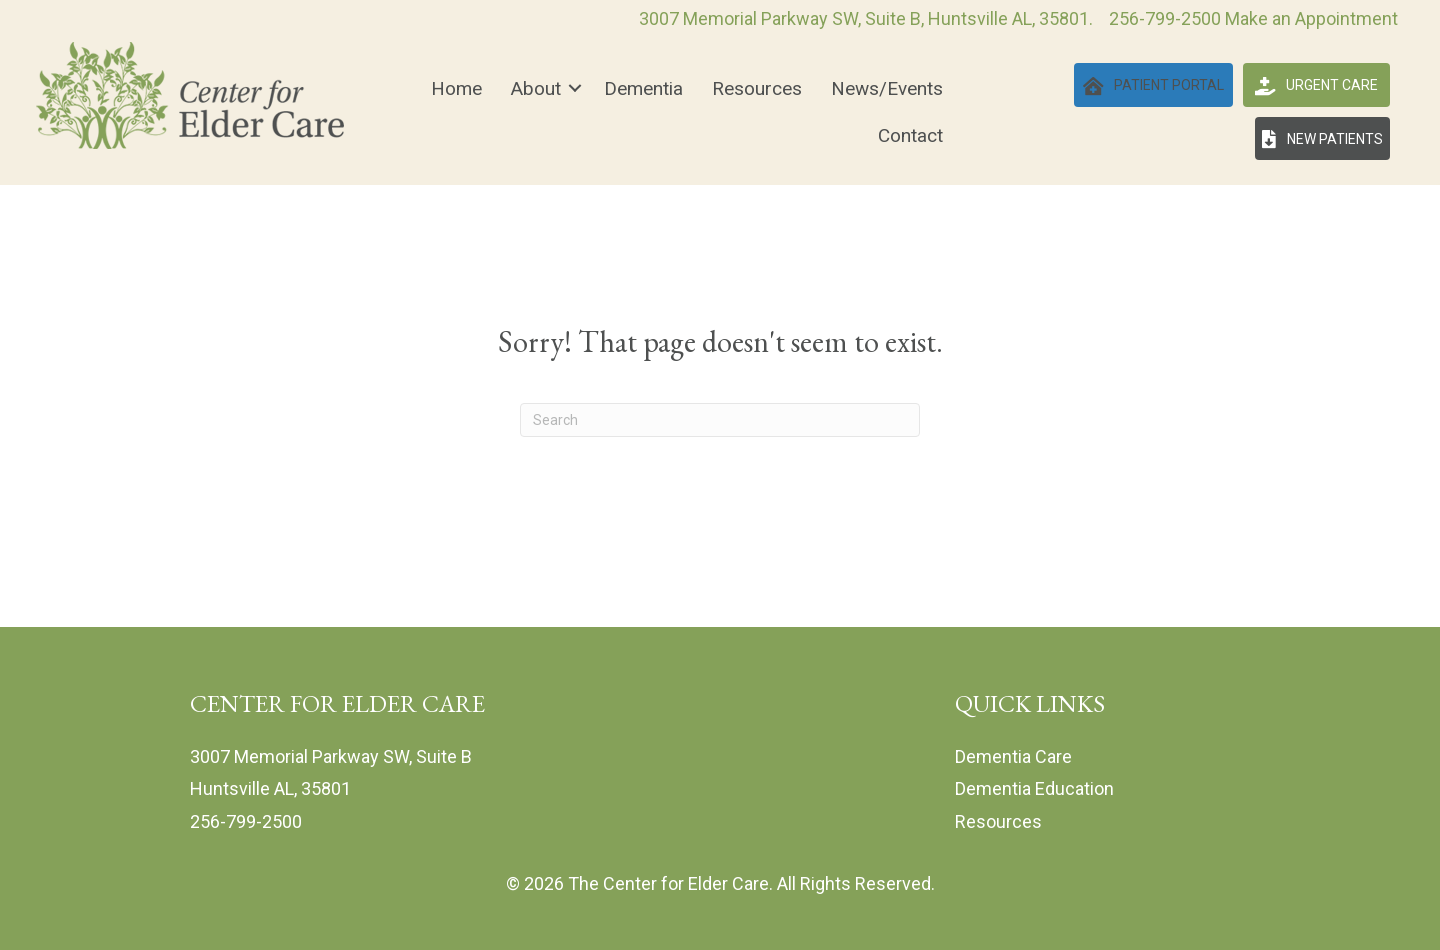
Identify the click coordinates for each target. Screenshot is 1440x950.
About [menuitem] (536, 88)
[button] (575, 88)
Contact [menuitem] (910, 135)
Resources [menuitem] (757, 88)
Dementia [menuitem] (643, 88)
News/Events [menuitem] (887, 88)
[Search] (720, 420)
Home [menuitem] (456, 88)
